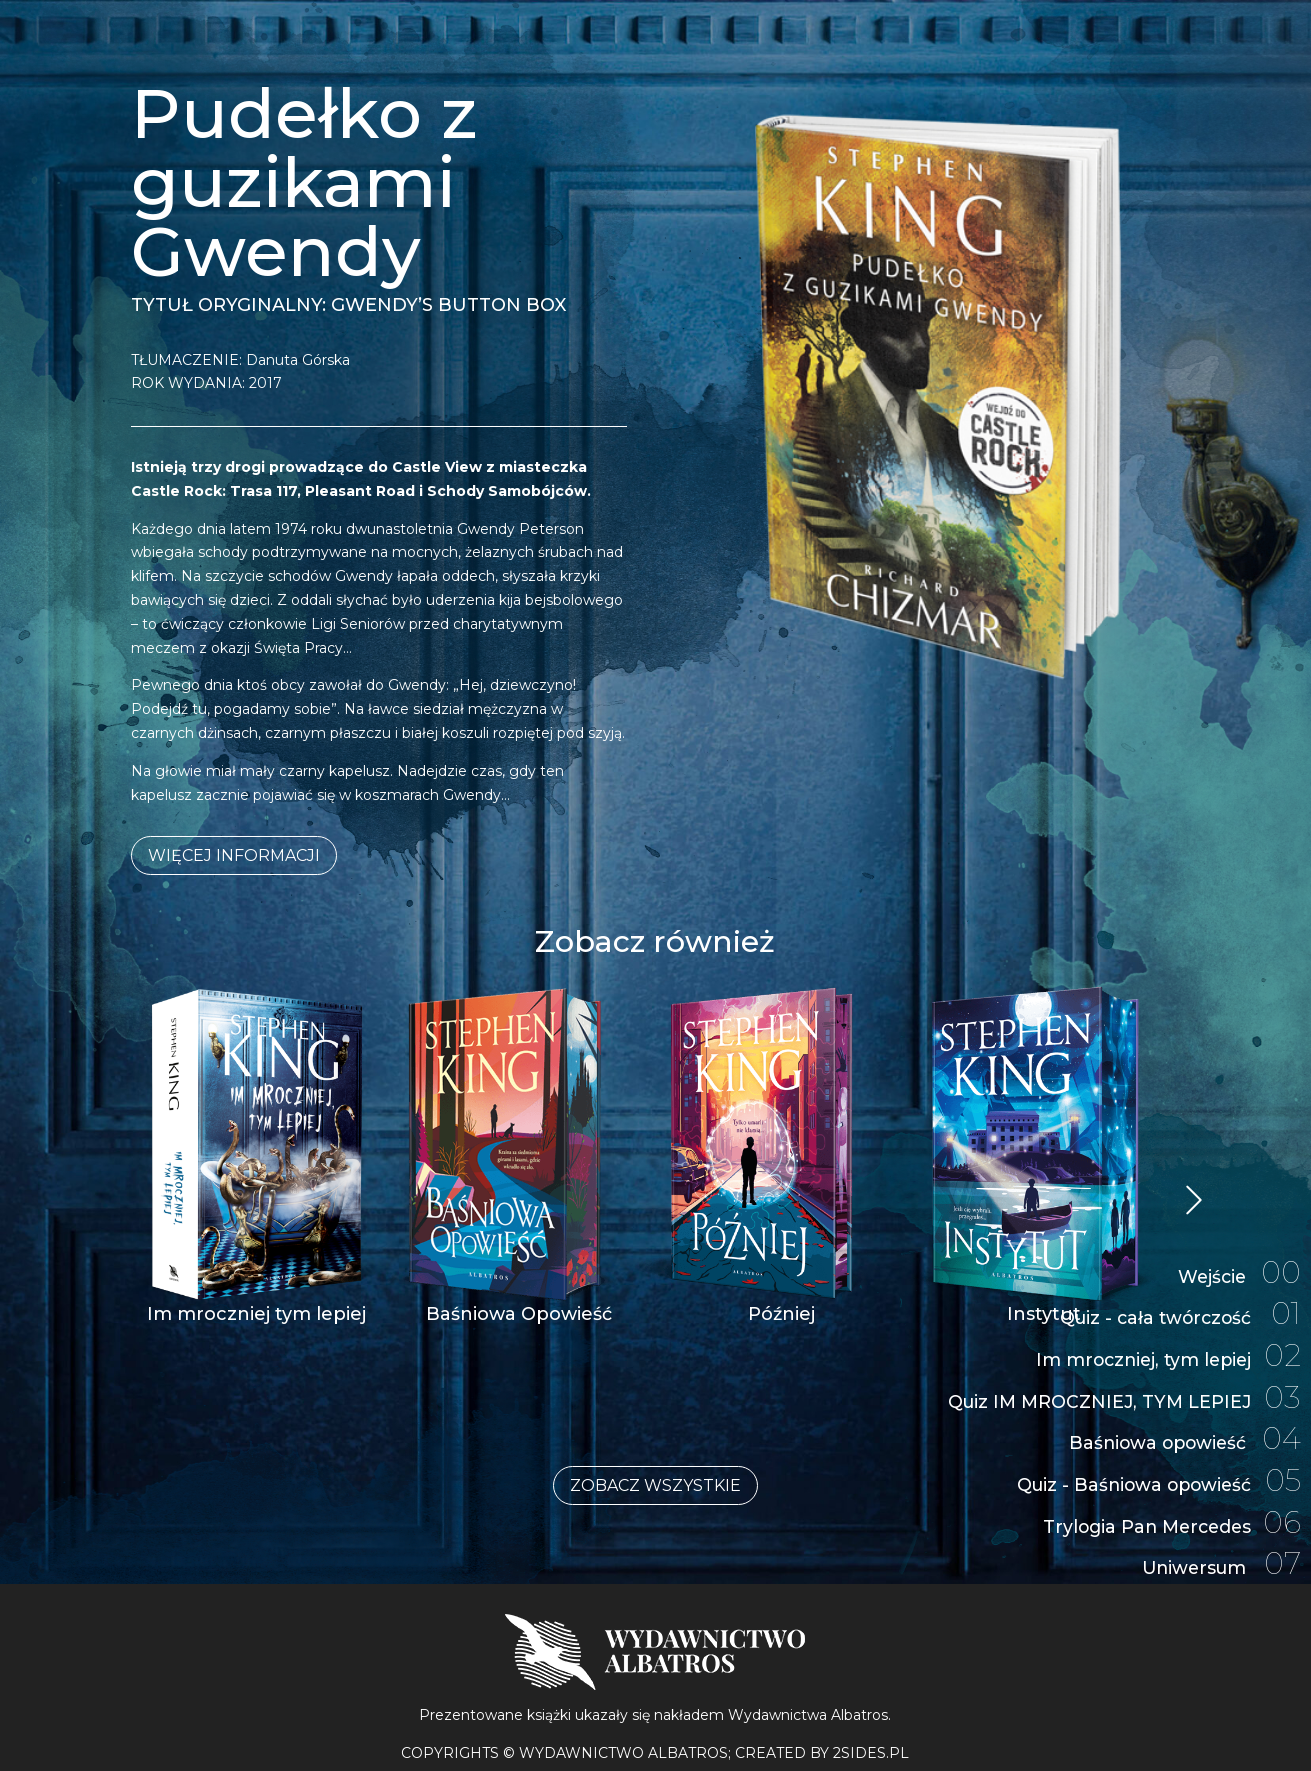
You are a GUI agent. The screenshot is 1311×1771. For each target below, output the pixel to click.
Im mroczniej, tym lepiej (1164, 1345)
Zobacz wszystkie (655, 1485)
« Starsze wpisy (1195, 1201)
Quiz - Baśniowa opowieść (1155, 1477)
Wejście (1238, 1258)
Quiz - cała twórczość (1177, 1301)
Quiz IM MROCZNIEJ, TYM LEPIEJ (1121, 1389)
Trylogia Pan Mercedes (1168, 1520)
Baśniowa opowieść (1182, 1433)
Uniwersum (1219, 1564)
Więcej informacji (234, 855)
